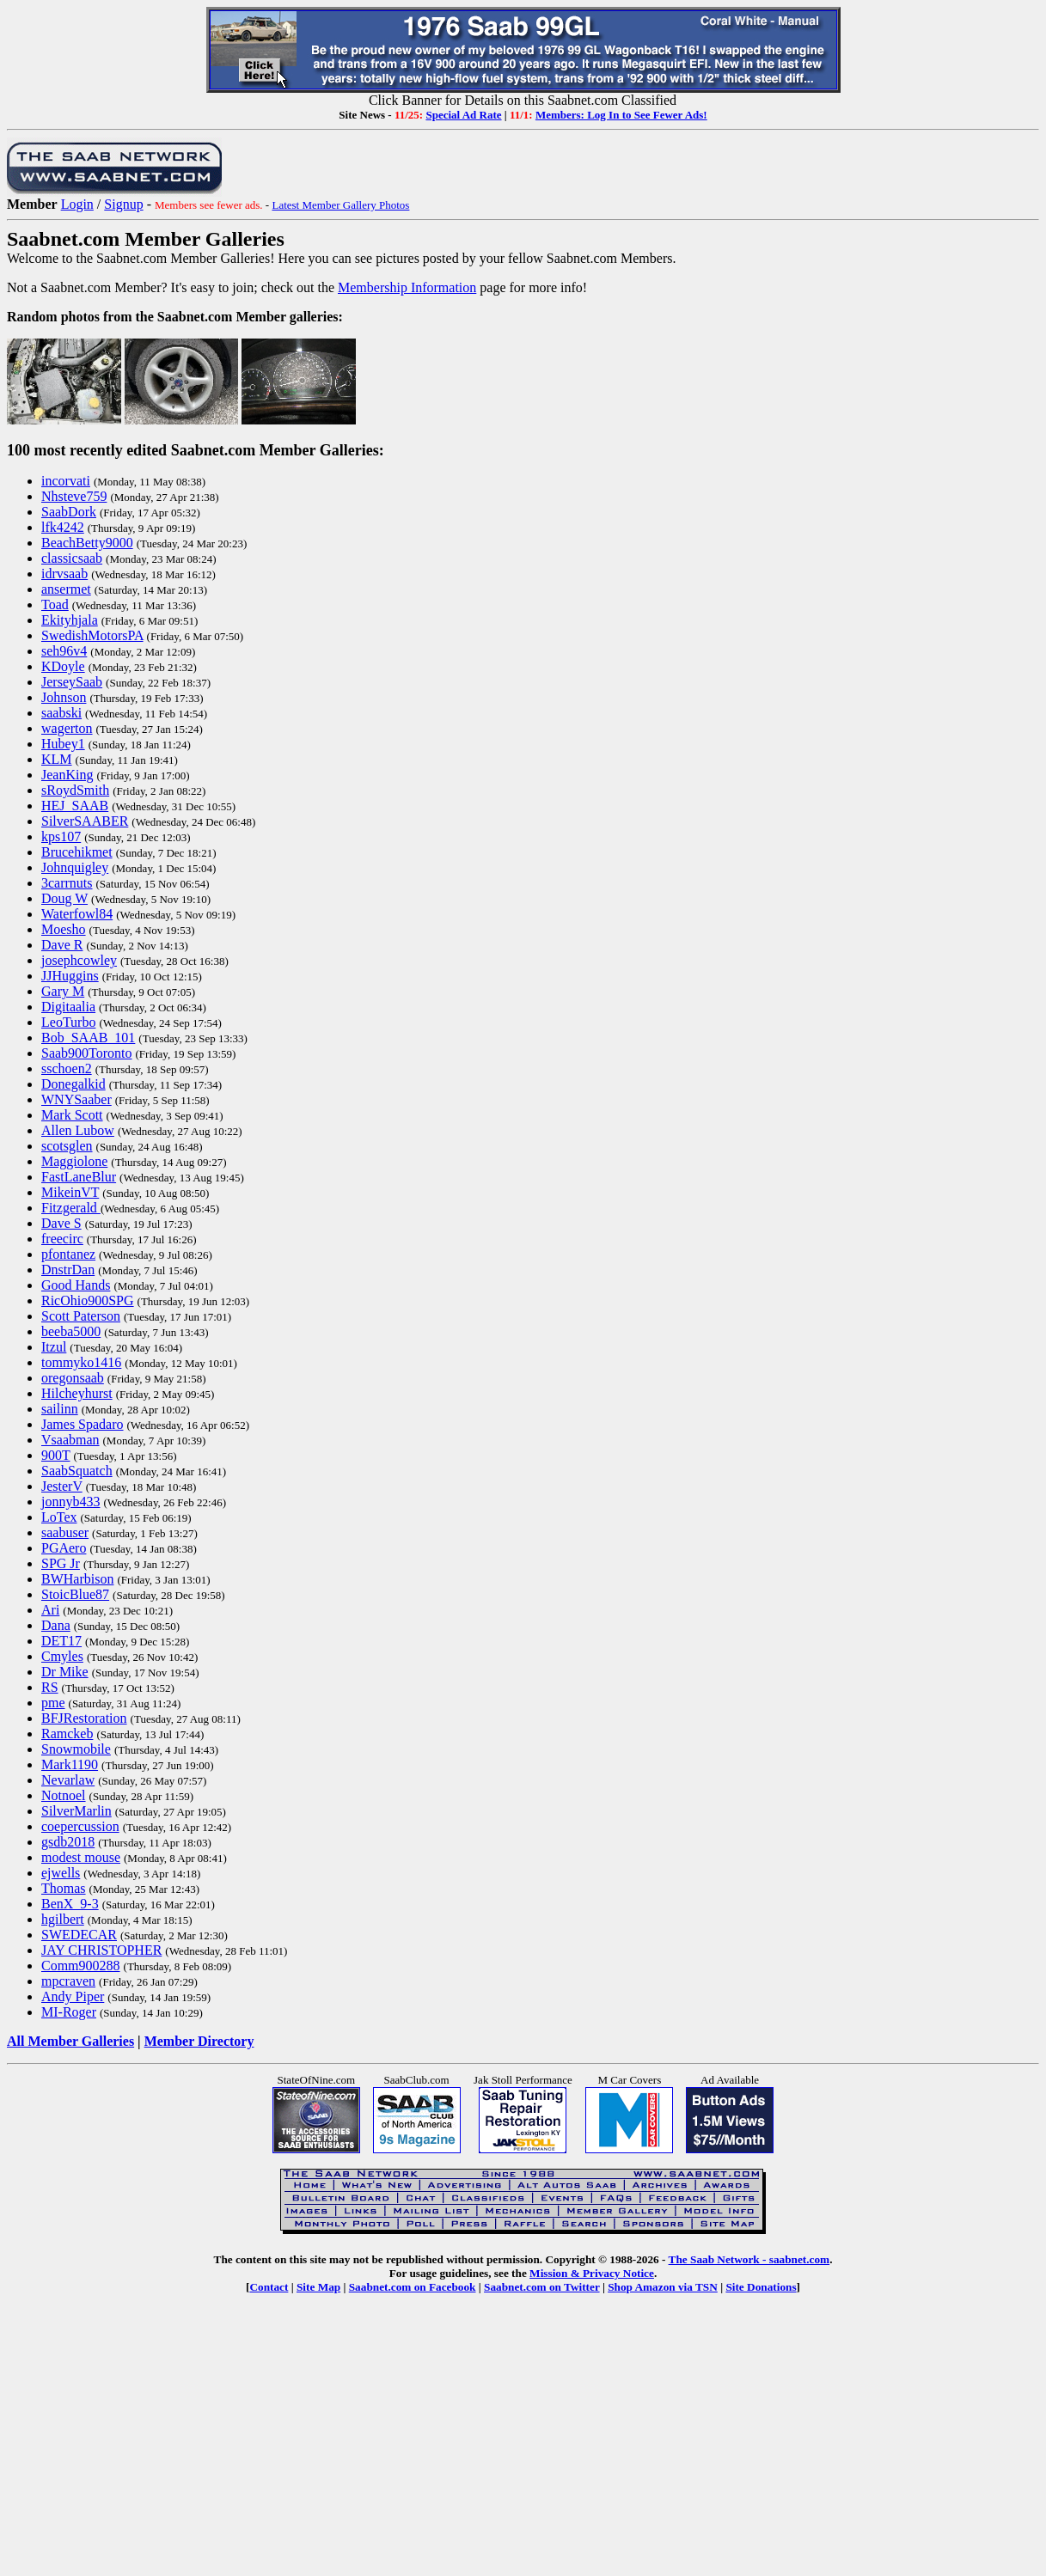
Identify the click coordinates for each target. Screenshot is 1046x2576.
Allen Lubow (77, 1130)
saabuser (65, 1532)
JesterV (62, 1486)
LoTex (59, 1517)
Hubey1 (63, 743)
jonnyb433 (70, 1501)
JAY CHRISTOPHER (101, 1950)
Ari (50, 1609)
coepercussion (80, 1826)
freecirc (62, 1238)
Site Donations (760, 2286)
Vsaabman (70, 1439)
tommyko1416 (81, 1362)
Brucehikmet (77, 852)
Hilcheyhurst (77, 1393)
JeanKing (67, 774)
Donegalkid (73, 1084)
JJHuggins (70, 975)
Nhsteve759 (74, 496)
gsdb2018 (68, 1841)
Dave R (62, 944)
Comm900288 (80, 1965)
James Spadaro (82, 1424)
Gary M (62, 991)
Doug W (64, 898)
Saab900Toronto (86, 1053)
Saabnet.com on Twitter (542, 2286)
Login (77, 204)
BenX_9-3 (70, 1903)
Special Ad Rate (463, 114)
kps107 (61, 836)
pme (53, 1702)
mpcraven (68, 1981)
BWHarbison (77, 1579)
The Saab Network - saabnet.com (749, 2259)
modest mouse (80, 1857)
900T (55, 1455)
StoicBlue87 (75, 1594)
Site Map (318, 2286)
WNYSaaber (76, 1099)
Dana (55, 1625)
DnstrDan (68, 1269)
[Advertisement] (523, 2449)
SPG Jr (60, 1563)
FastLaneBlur (78, 1176)
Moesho (63, 929)
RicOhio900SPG (87, 1300)
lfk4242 (62, 527)
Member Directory (199, 2041)
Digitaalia (68, 1006)
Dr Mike (65, 1671)
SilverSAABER (84, 821)
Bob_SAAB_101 (88, 1037)
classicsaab (71, 558)
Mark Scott (72, 1115)
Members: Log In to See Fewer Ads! (621, 114)
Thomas (63, 1888)
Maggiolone (74, 1161)
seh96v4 (64, 651)
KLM (56, 759)
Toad (55, 604)
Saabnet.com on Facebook (412, 2286)
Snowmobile (76, 1749)
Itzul (53, 1347)
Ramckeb (67, 1733)
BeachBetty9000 (87, 542)
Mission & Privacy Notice (591, 2273)
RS (49, 1687)
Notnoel (63, 1795)
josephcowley (79, 960)
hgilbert (62, 1919)
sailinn (59, 1408)
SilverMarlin (76, 1811)
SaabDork (68, 511)
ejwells (60, 1872)
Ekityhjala (69, 620)
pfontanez (68, 1254)
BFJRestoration (84, 1718)
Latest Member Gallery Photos (340, 204)
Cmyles (62, 1656)
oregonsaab (72, 1377)
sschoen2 (66, 1068)
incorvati (65, 480)
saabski (61, 712)
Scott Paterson (80, 1316)
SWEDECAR (79, 1934)
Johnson (63, 697)
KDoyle (63, 666)
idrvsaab (64, 573)
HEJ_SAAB (74, 805)
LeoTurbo (68, 1022)
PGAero (63, 1548)
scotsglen (67, 1145)
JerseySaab (71, 682)
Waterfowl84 (77, 913)
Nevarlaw (68, 1780)
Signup (123, 204)
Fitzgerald (71, 1207)
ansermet (66, 589)
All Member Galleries (70, 2041)
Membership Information (407, 287)
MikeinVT (70, 1192)
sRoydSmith (75, 790)
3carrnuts (67, 883)
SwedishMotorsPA (92, 635)
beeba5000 (71, 1331)
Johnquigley (74, 867)
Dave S (61, 1223)
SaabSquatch (77, 1470)
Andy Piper (72, 1996)
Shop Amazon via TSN (663, 2286)
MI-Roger (68, 2012)
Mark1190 (69, 1764)
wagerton (67, 728)
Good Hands (75, 1285)
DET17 (61, 1640)
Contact (268, 2286)
